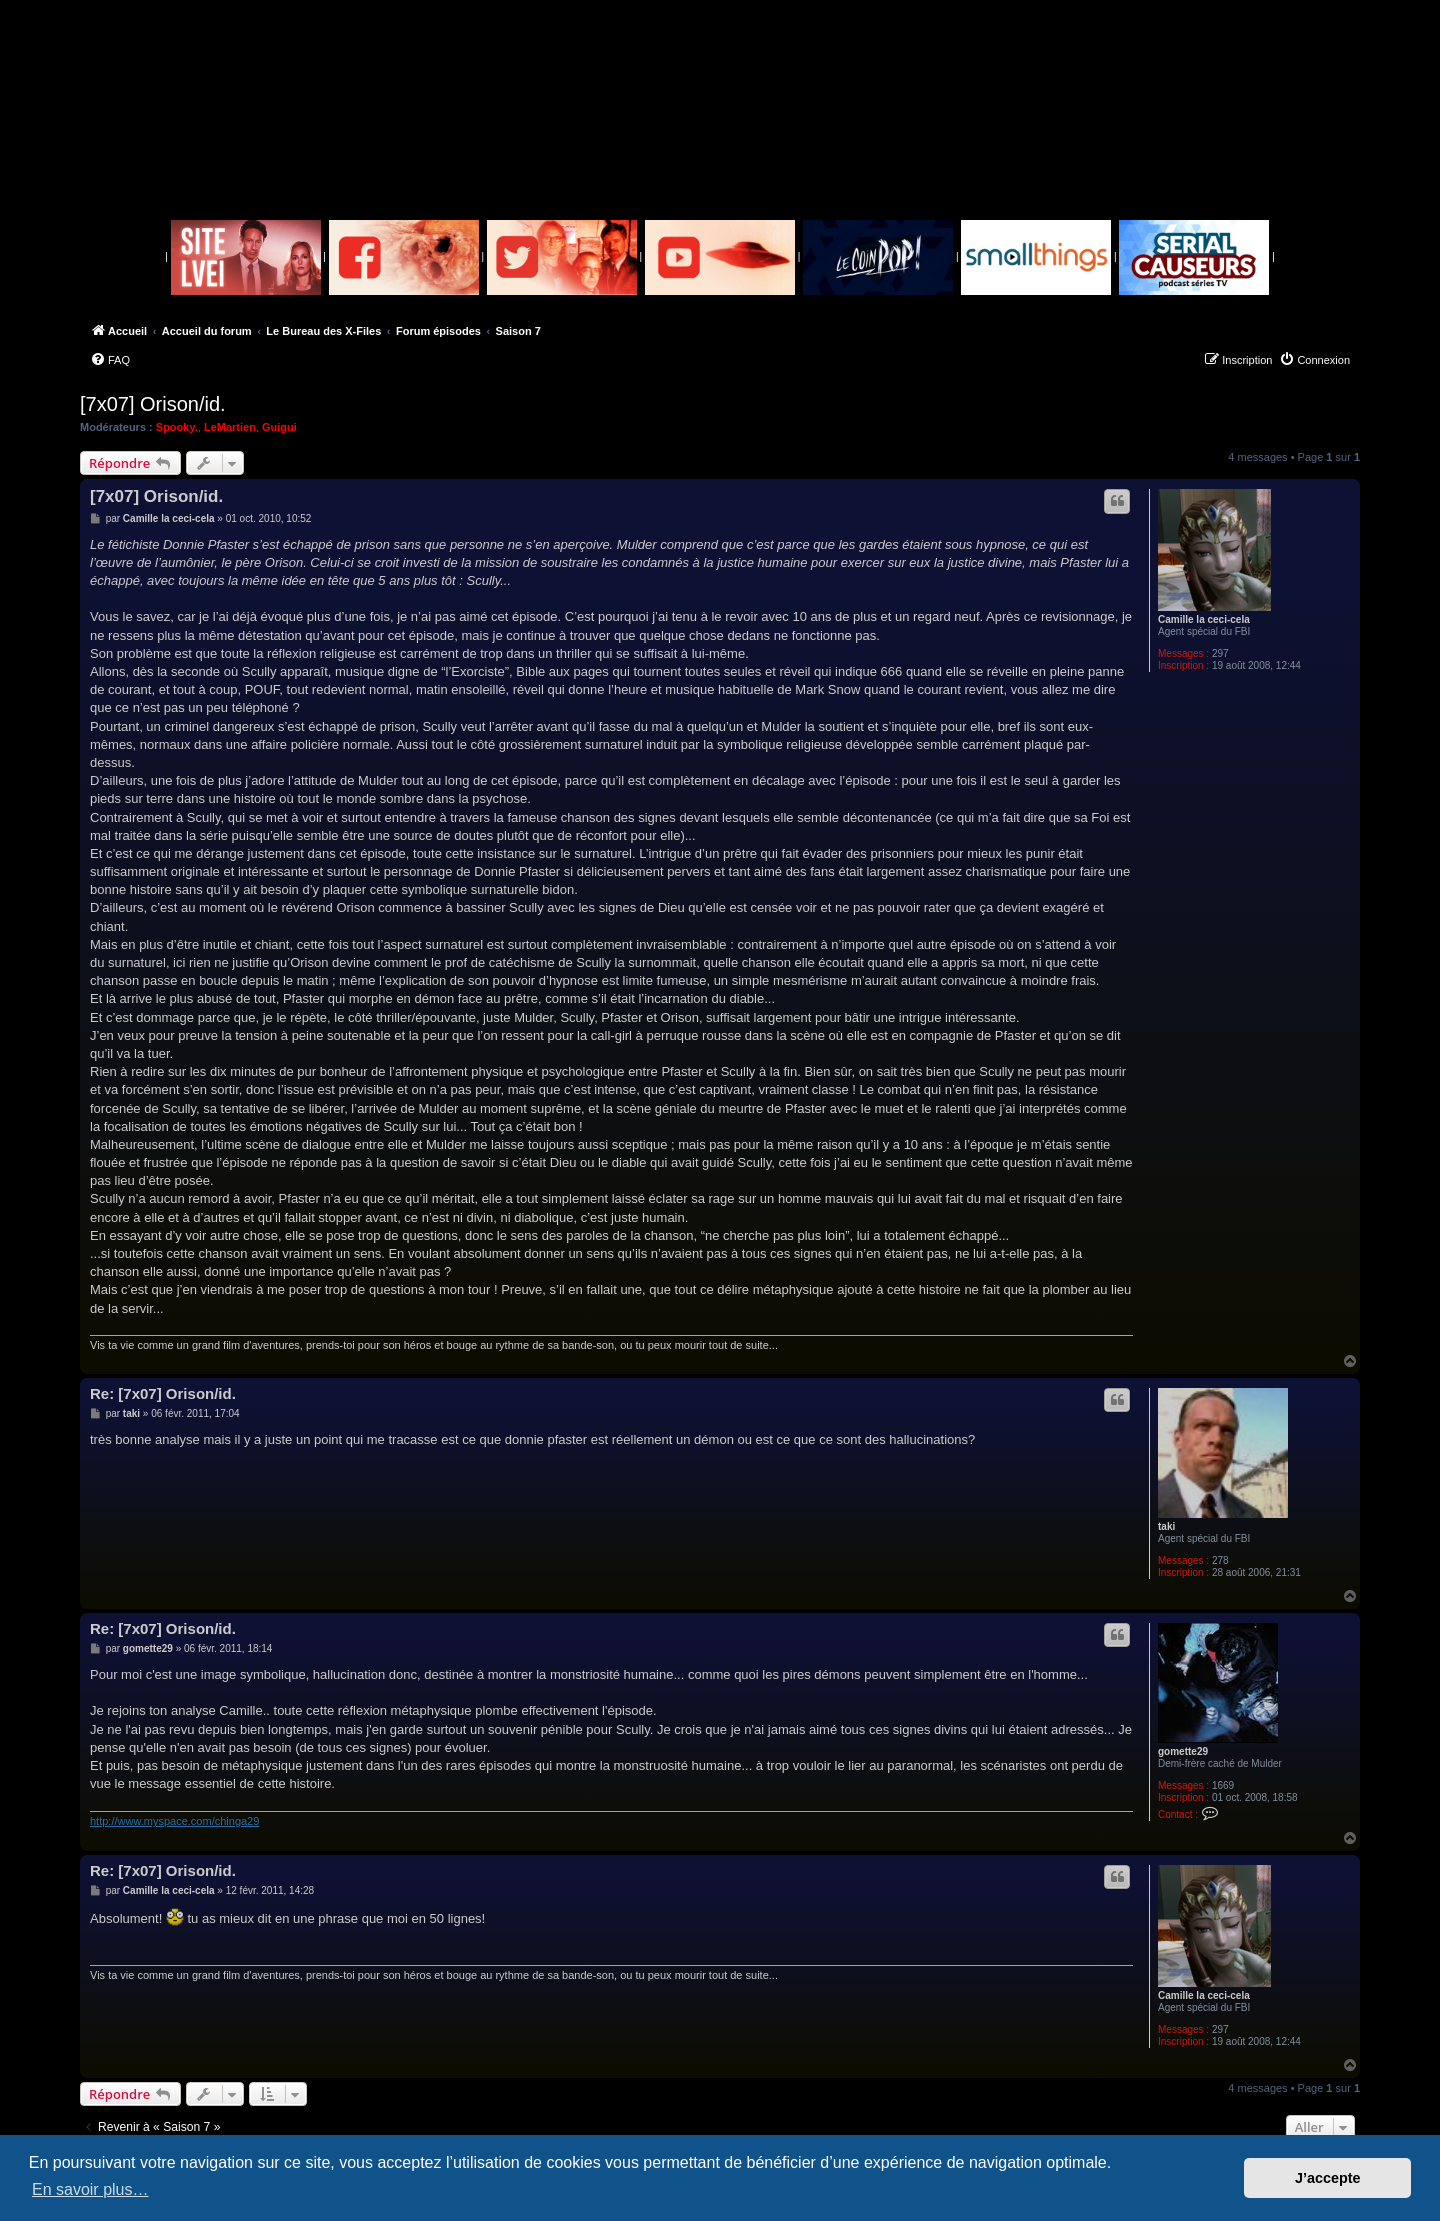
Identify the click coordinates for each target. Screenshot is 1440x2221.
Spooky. (177, 427)
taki (1166, 1526)
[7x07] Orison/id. (153, 404)
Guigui (279, 427)
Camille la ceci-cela (1204, 619)
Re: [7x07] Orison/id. (163, 1393)
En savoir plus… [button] (90, 2189)
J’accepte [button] (1328, 2178)
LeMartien (230, 427)
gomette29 (1183, 1751)
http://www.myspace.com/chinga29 (174, 1821)
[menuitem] (110, 360)
